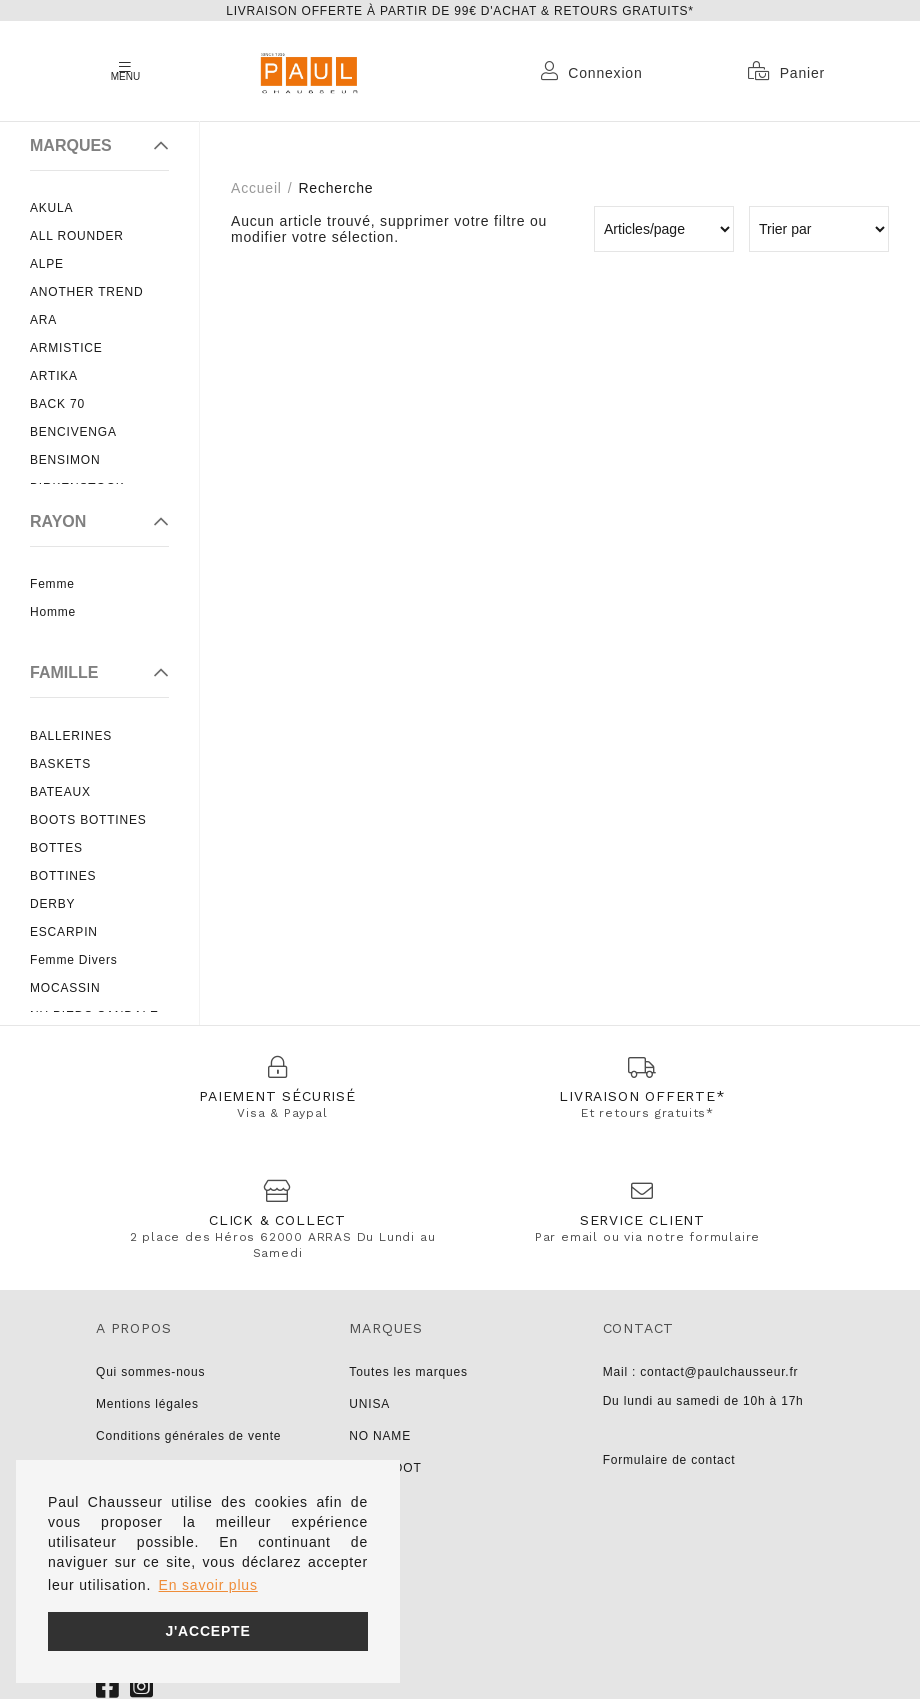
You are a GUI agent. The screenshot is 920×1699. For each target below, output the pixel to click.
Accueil (256, 188)
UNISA (369, 1404)
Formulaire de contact (669, 1460)
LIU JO (370, 1500)
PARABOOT (385, 1468)
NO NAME (380, 1436)
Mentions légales (147, 1404)
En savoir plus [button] (208, 1585)
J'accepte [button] (207, 1631)
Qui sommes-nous (150, 1372)
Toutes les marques (408, 1372)
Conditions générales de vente (188, 1436)
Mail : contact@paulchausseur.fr (701, 1372)
